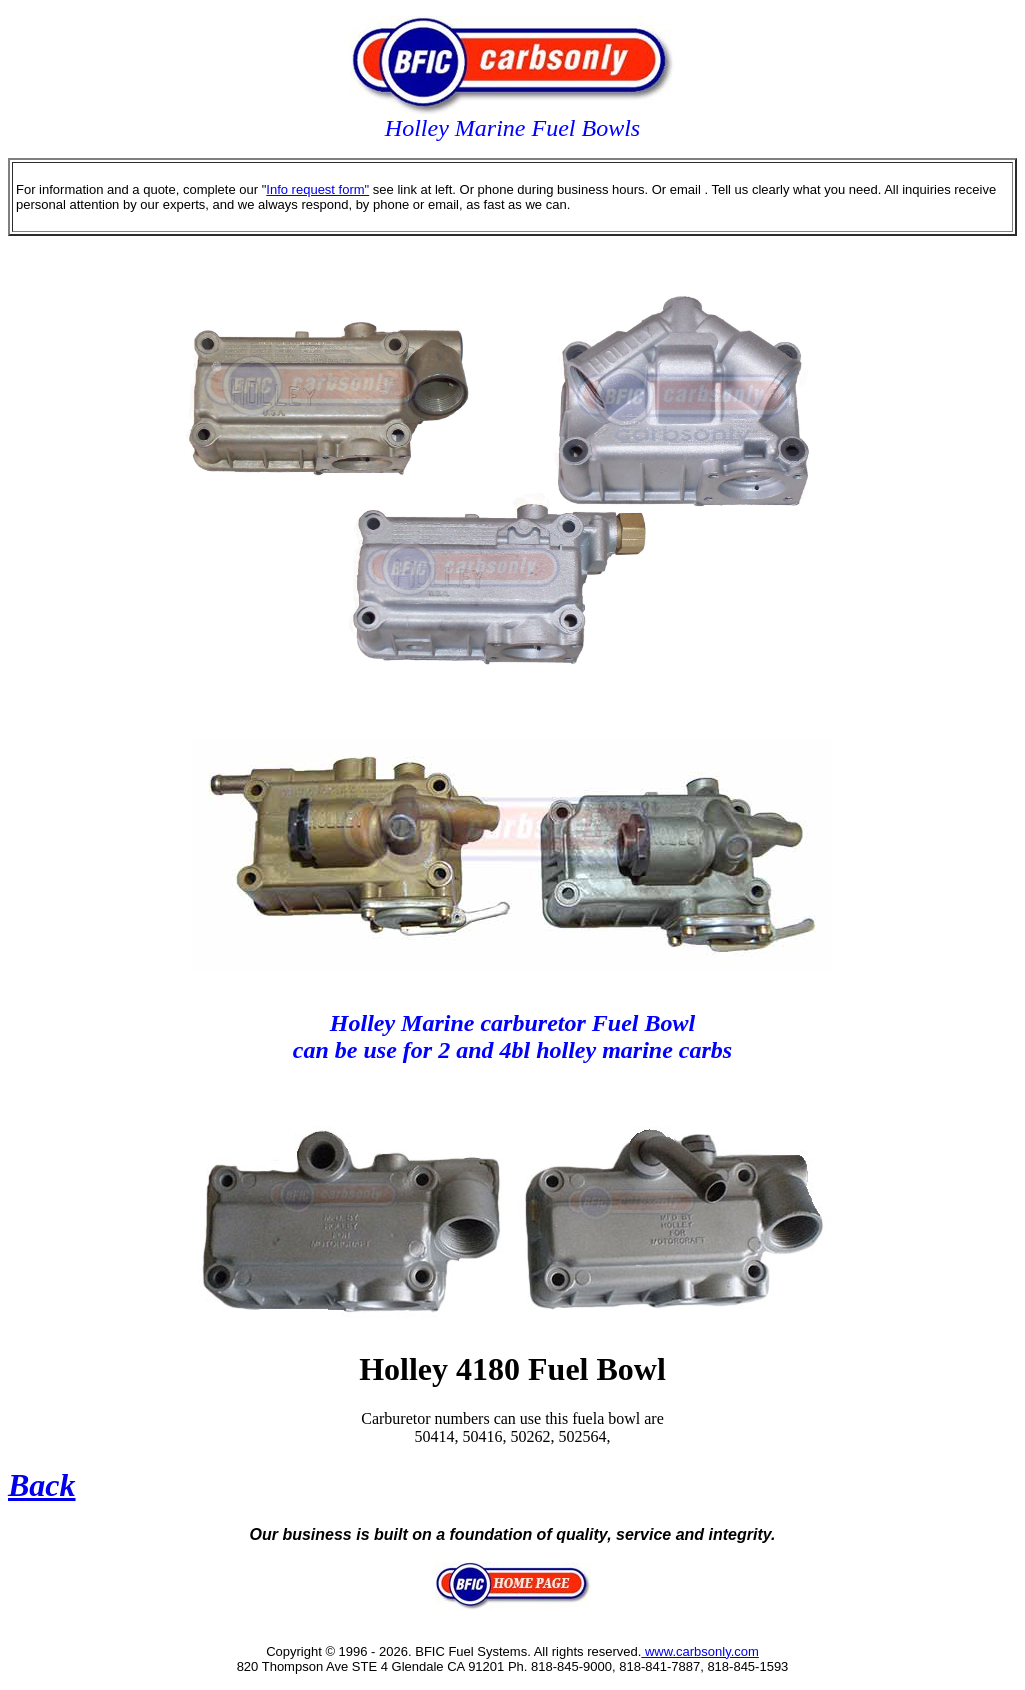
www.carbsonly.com (700, 1651)
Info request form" (317, 189)
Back (42, 1485)
